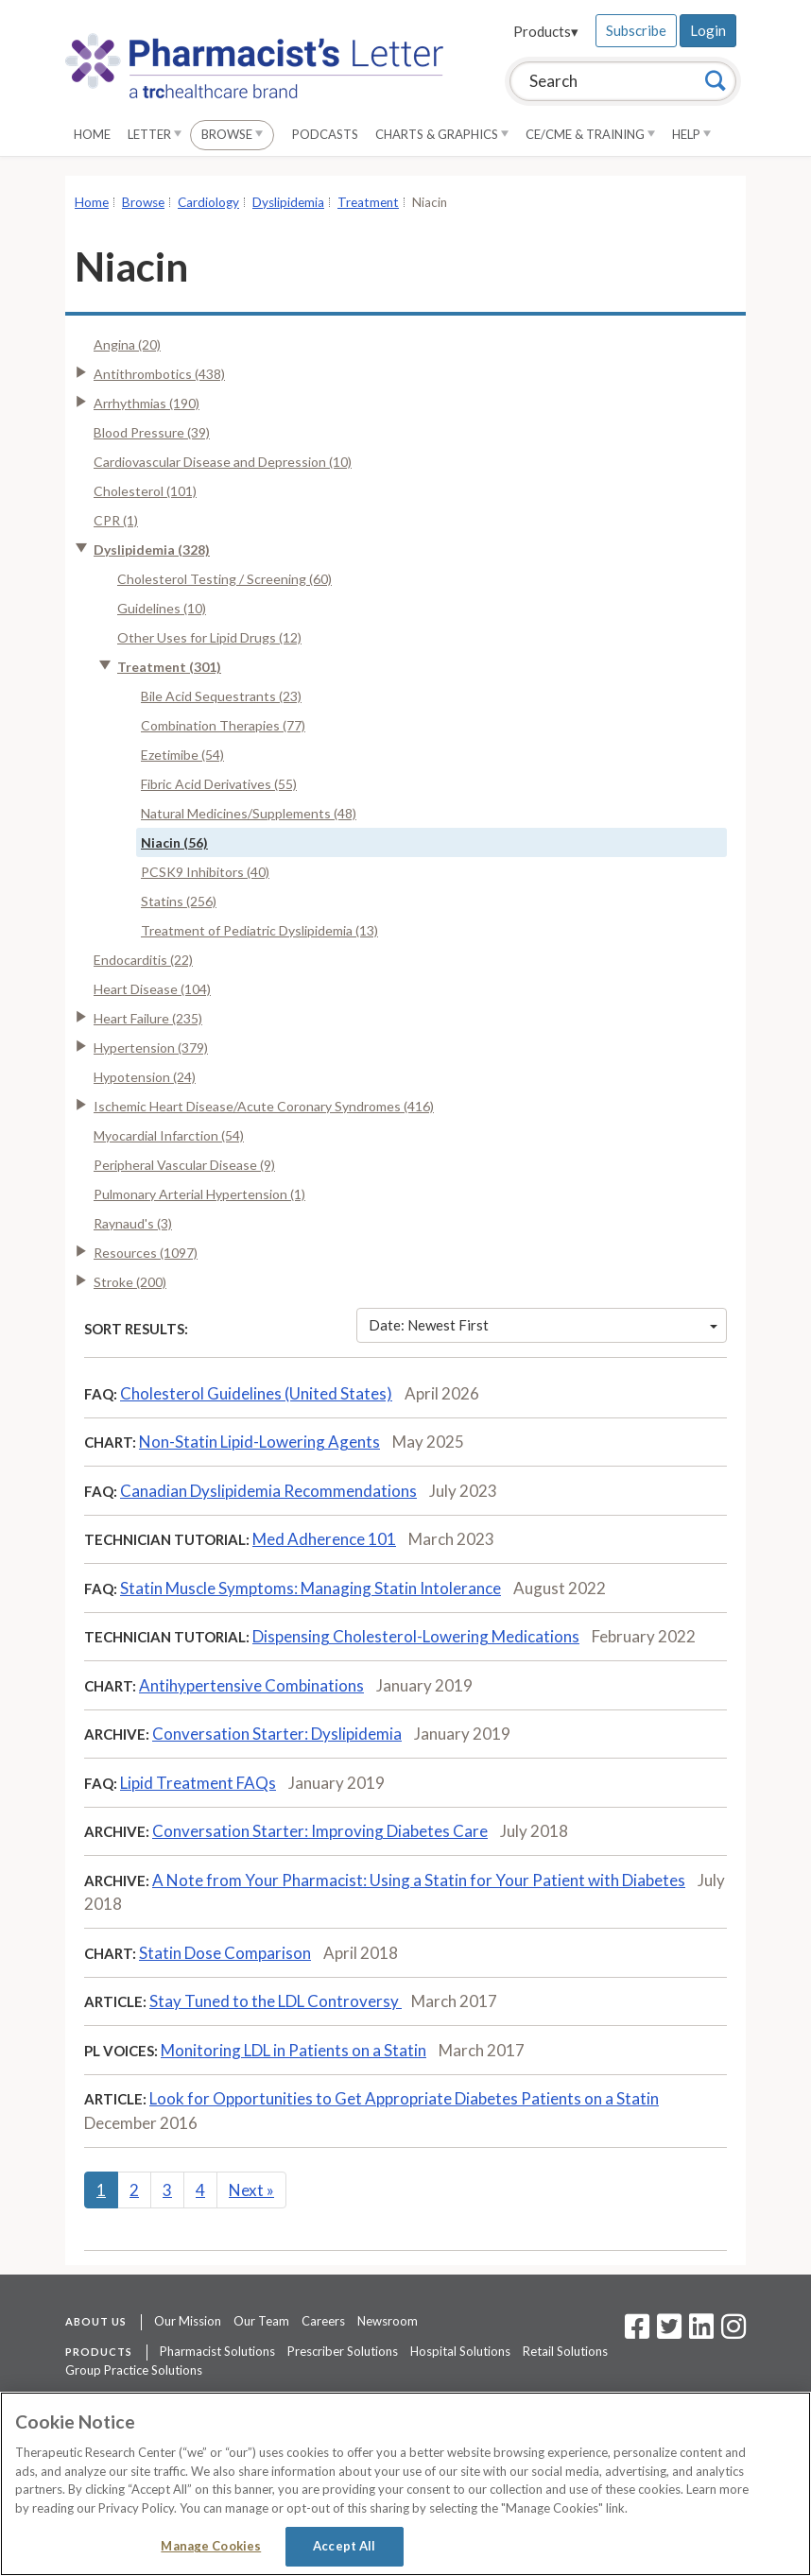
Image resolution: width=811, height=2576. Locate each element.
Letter (154, 134)
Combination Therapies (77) (223, 725)
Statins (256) (178, 901)
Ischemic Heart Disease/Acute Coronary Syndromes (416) (264, 1106)
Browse (232, 134)
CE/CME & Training (590, 134)
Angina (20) (127, 344)
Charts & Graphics (442, 134)
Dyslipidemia (288, 202)
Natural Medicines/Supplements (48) (248, 813)
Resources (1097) (146, 1253)
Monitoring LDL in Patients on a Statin (293, 2050)
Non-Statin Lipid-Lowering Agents (259, 1441)
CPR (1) (116, 520)
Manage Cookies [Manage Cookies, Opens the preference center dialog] (211, 2545)
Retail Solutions (565, 2351)
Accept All (344, 2545)
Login (708, 30)
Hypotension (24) (145, 1077)
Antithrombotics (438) (159, 374)
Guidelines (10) (161, 608)
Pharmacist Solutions (217, 2351)
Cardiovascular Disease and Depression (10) (223, 462)
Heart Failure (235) (148, 1018)
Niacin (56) (174, 842)
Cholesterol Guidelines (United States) (256, 1393)
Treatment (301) (169, 667)
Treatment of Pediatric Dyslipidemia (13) (259, 930)
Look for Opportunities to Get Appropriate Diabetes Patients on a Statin (404, 2098)
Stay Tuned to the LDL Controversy (275, 2001)
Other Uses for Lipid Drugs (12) (209, 637)
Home (92, 134)
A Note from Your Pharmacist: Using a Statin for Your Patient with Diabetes (418, 1880)
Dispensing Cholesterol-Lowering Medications (415, 1636)
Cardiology (208, 202)
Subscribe (636, 30)
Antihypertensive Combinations (251, 1685)
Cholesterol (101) (145, 491)
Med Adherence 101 (324, 1539)
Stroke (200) (130, 1282)
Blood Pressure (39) (152, 432)
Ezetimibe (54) (182, 755)
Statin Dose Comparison (225, 1953)
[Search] (715, 80)
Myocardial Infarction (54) (169, 1135)
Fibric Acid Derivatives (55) (219, 784)
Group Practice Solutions (133, 2370)
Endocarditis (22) (143, 960)
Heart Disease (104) (152, 989)
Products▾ (545, 31)
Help (691, 134)
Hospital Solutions (460, 2351)
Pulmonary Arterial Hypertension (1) (199, 1194)
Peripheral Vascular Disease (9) (184, 1165)
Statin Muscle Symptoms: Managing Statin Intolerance (310, 1588)
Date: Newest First (543, 1324)
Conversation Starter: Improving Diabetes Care (320, 1831)
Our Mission (187, 2320)
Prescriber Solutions (342, 2351)
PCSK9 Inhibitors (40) (205, 872)
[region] (405, 2484)
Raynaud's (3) (133, 1223)
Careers (323, 2320)
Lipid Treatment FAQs (198, 1783)
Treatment (368, 202)
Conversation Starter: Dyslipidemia (277, 1733)
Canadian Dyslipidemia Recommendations (268, 1491)
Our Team (261, 2320)
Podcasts (325, 134)
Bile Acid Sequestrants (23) (221, 696)
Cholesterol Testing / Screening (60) (224, 579)
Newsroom (387, 2320)
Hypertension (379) (151, 1047)
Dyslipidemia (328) (152, 549)
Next (251, 2190)
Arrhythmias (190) (146, 403)
